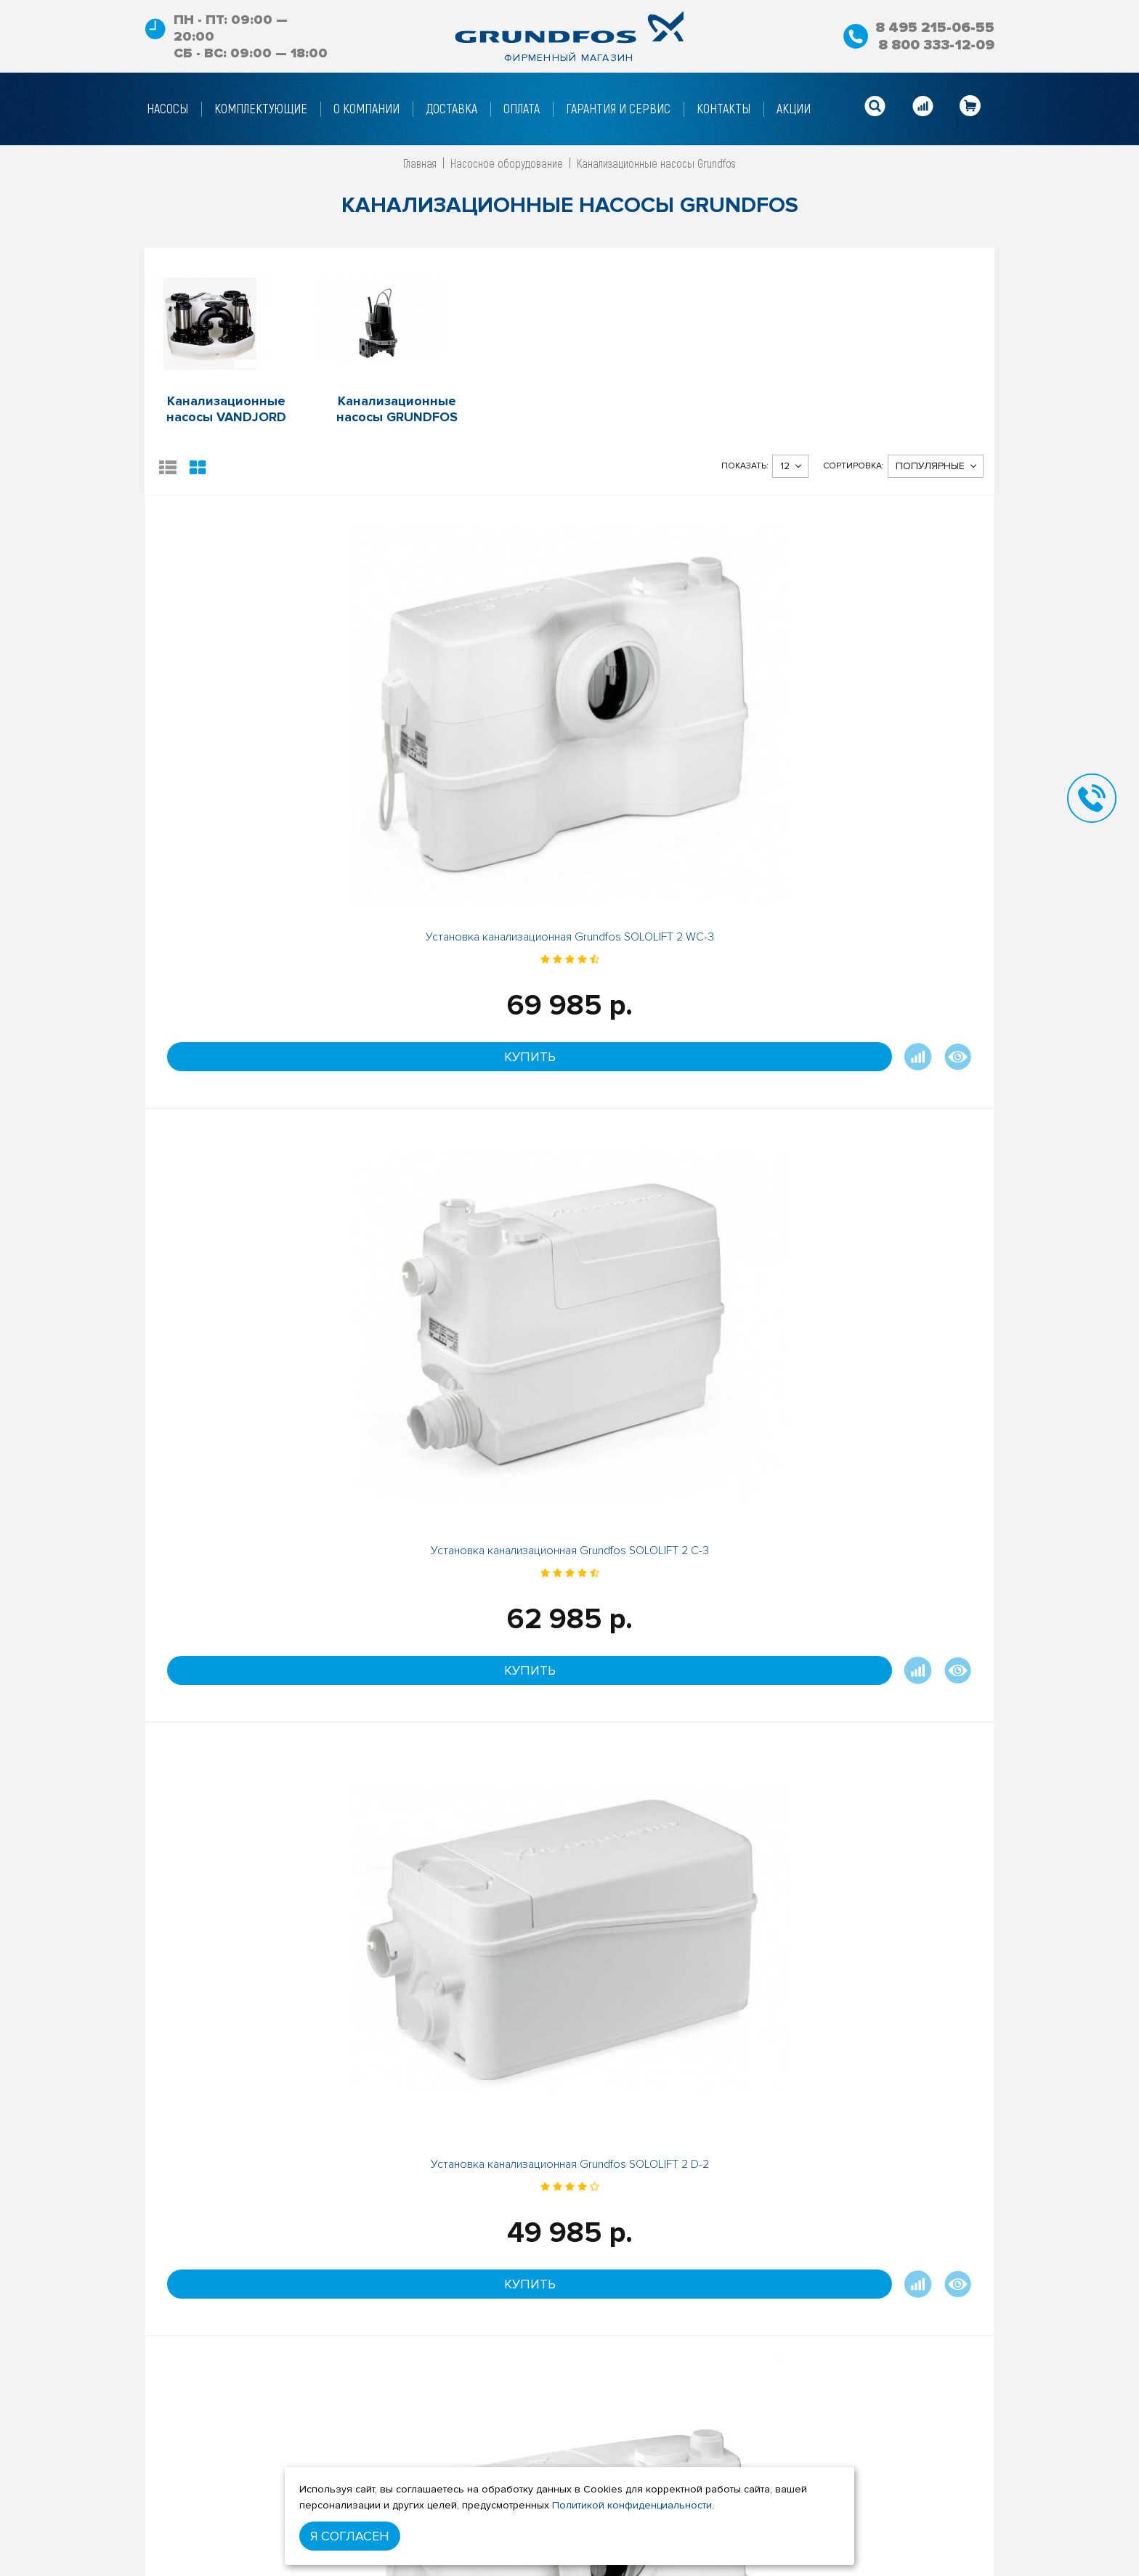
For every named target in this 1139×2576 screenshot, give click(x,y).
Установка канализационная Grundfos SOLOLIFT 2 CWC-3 (251, 1120)
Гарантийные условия (452, 2566)
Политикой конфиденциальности (632, 2505)
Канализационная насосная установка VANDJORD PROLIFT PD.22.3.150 (463, 1528)
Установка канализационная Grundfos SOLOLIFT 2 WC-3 (251, 718)
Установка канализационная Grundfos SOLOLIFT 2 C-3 (463, 718)
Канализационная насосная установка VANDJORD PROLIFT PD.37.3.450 (888, 1528)
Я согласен (349, 2536)
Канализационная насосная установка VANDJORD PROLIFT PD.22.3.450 (675, 1528)
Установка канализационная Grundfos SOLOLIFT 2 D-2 (676, 718)
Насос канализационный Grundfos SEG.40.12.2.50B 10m (675, 1120)
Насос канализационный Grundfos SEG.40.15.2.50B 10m (888, 1120)
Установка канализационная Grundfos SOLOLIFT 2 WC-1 (888, 718)
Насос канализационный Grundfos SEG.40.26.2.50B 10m (251, 1521)
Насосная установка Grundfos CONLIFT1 (463, 1120)
